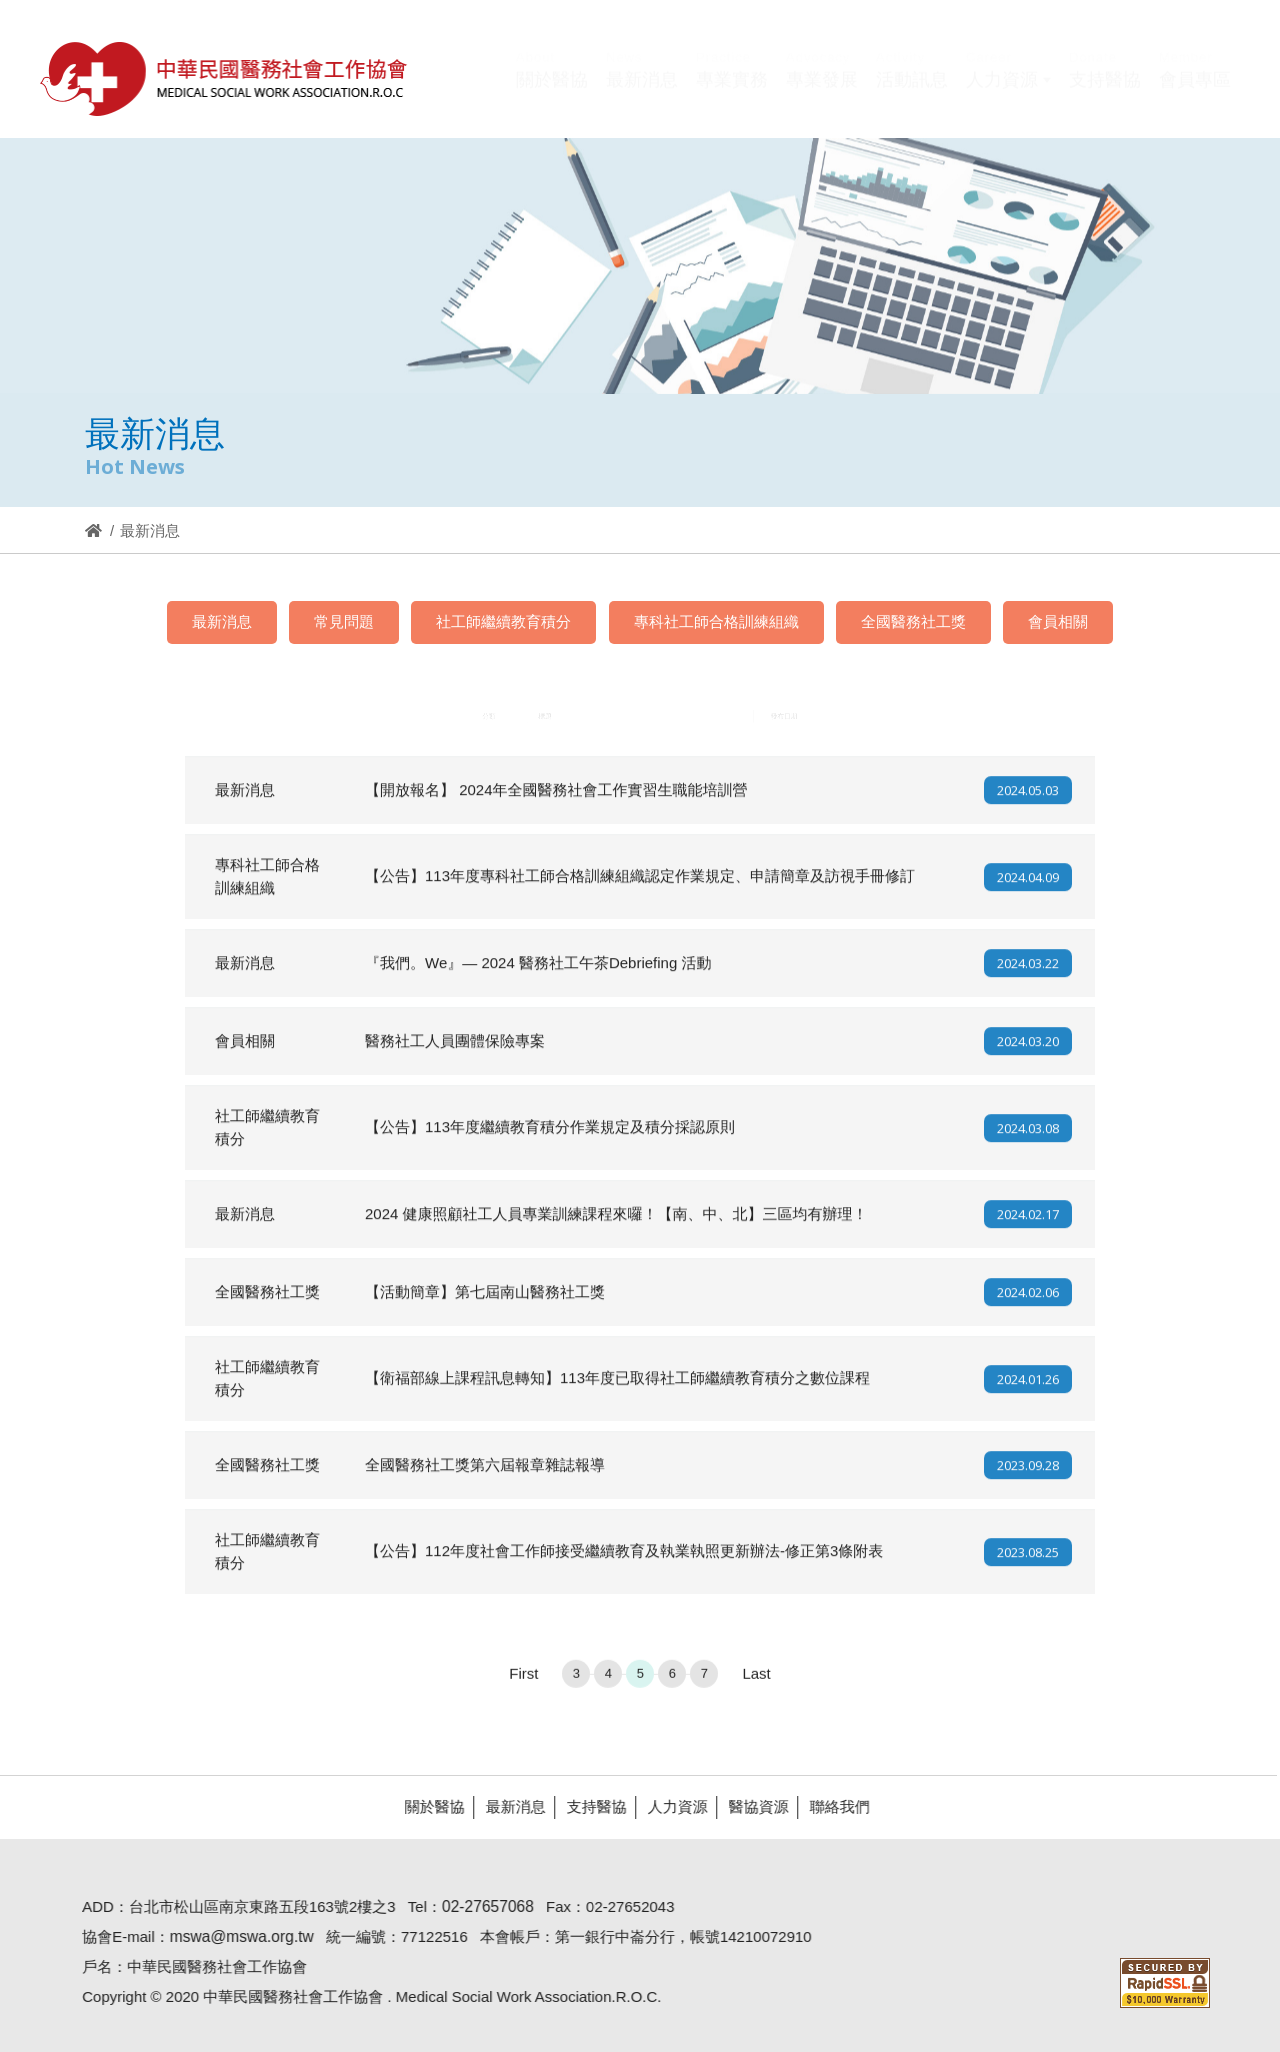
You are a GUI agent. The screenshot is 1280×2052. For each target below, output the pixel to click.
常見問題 (344, 621)
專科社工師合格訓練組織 (716, 621)
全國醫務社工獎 (913, 621)
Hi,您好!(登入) (1061, 47)
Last (756, 1681)
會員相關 (1058, 621)
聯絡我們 (831, 1806)
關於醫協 (426, 1806)
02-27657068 (480, 1906)
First (523, 1681)
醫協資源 (750, 1806)
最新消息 (222, 621)
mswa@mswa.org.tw (233, 1936)
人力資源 (669, 1806)
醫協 (225, 78)
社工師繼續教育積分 (503, 621)
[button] (1008, 93)
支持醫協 (588, 1806)
